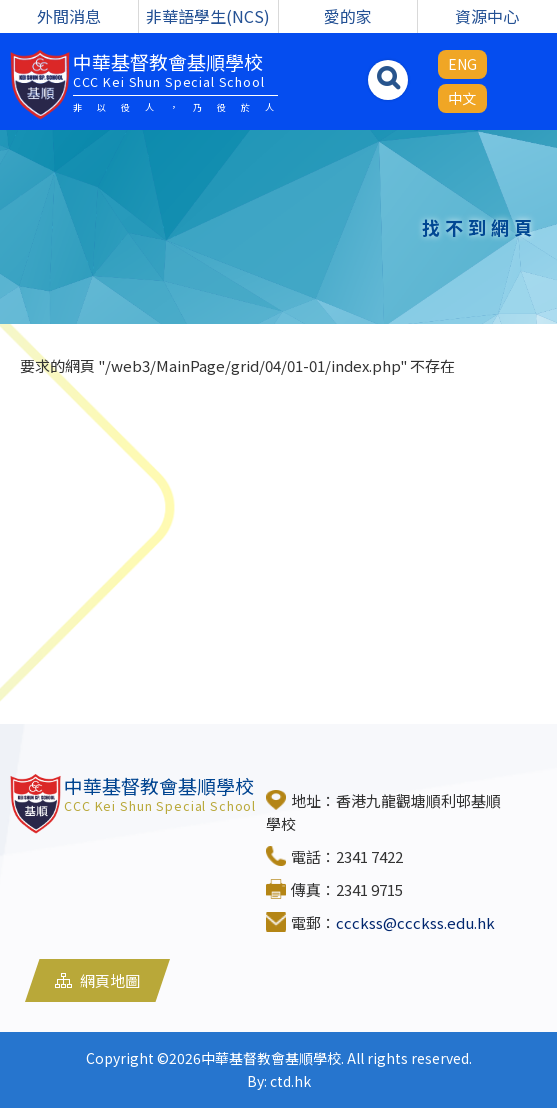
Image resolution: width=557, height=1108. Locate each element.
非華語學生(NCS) (208, 16)
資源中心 (487, 16)
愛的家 (348, 16)
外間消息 (69, 16)
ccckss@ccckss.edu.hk (415, 922)
